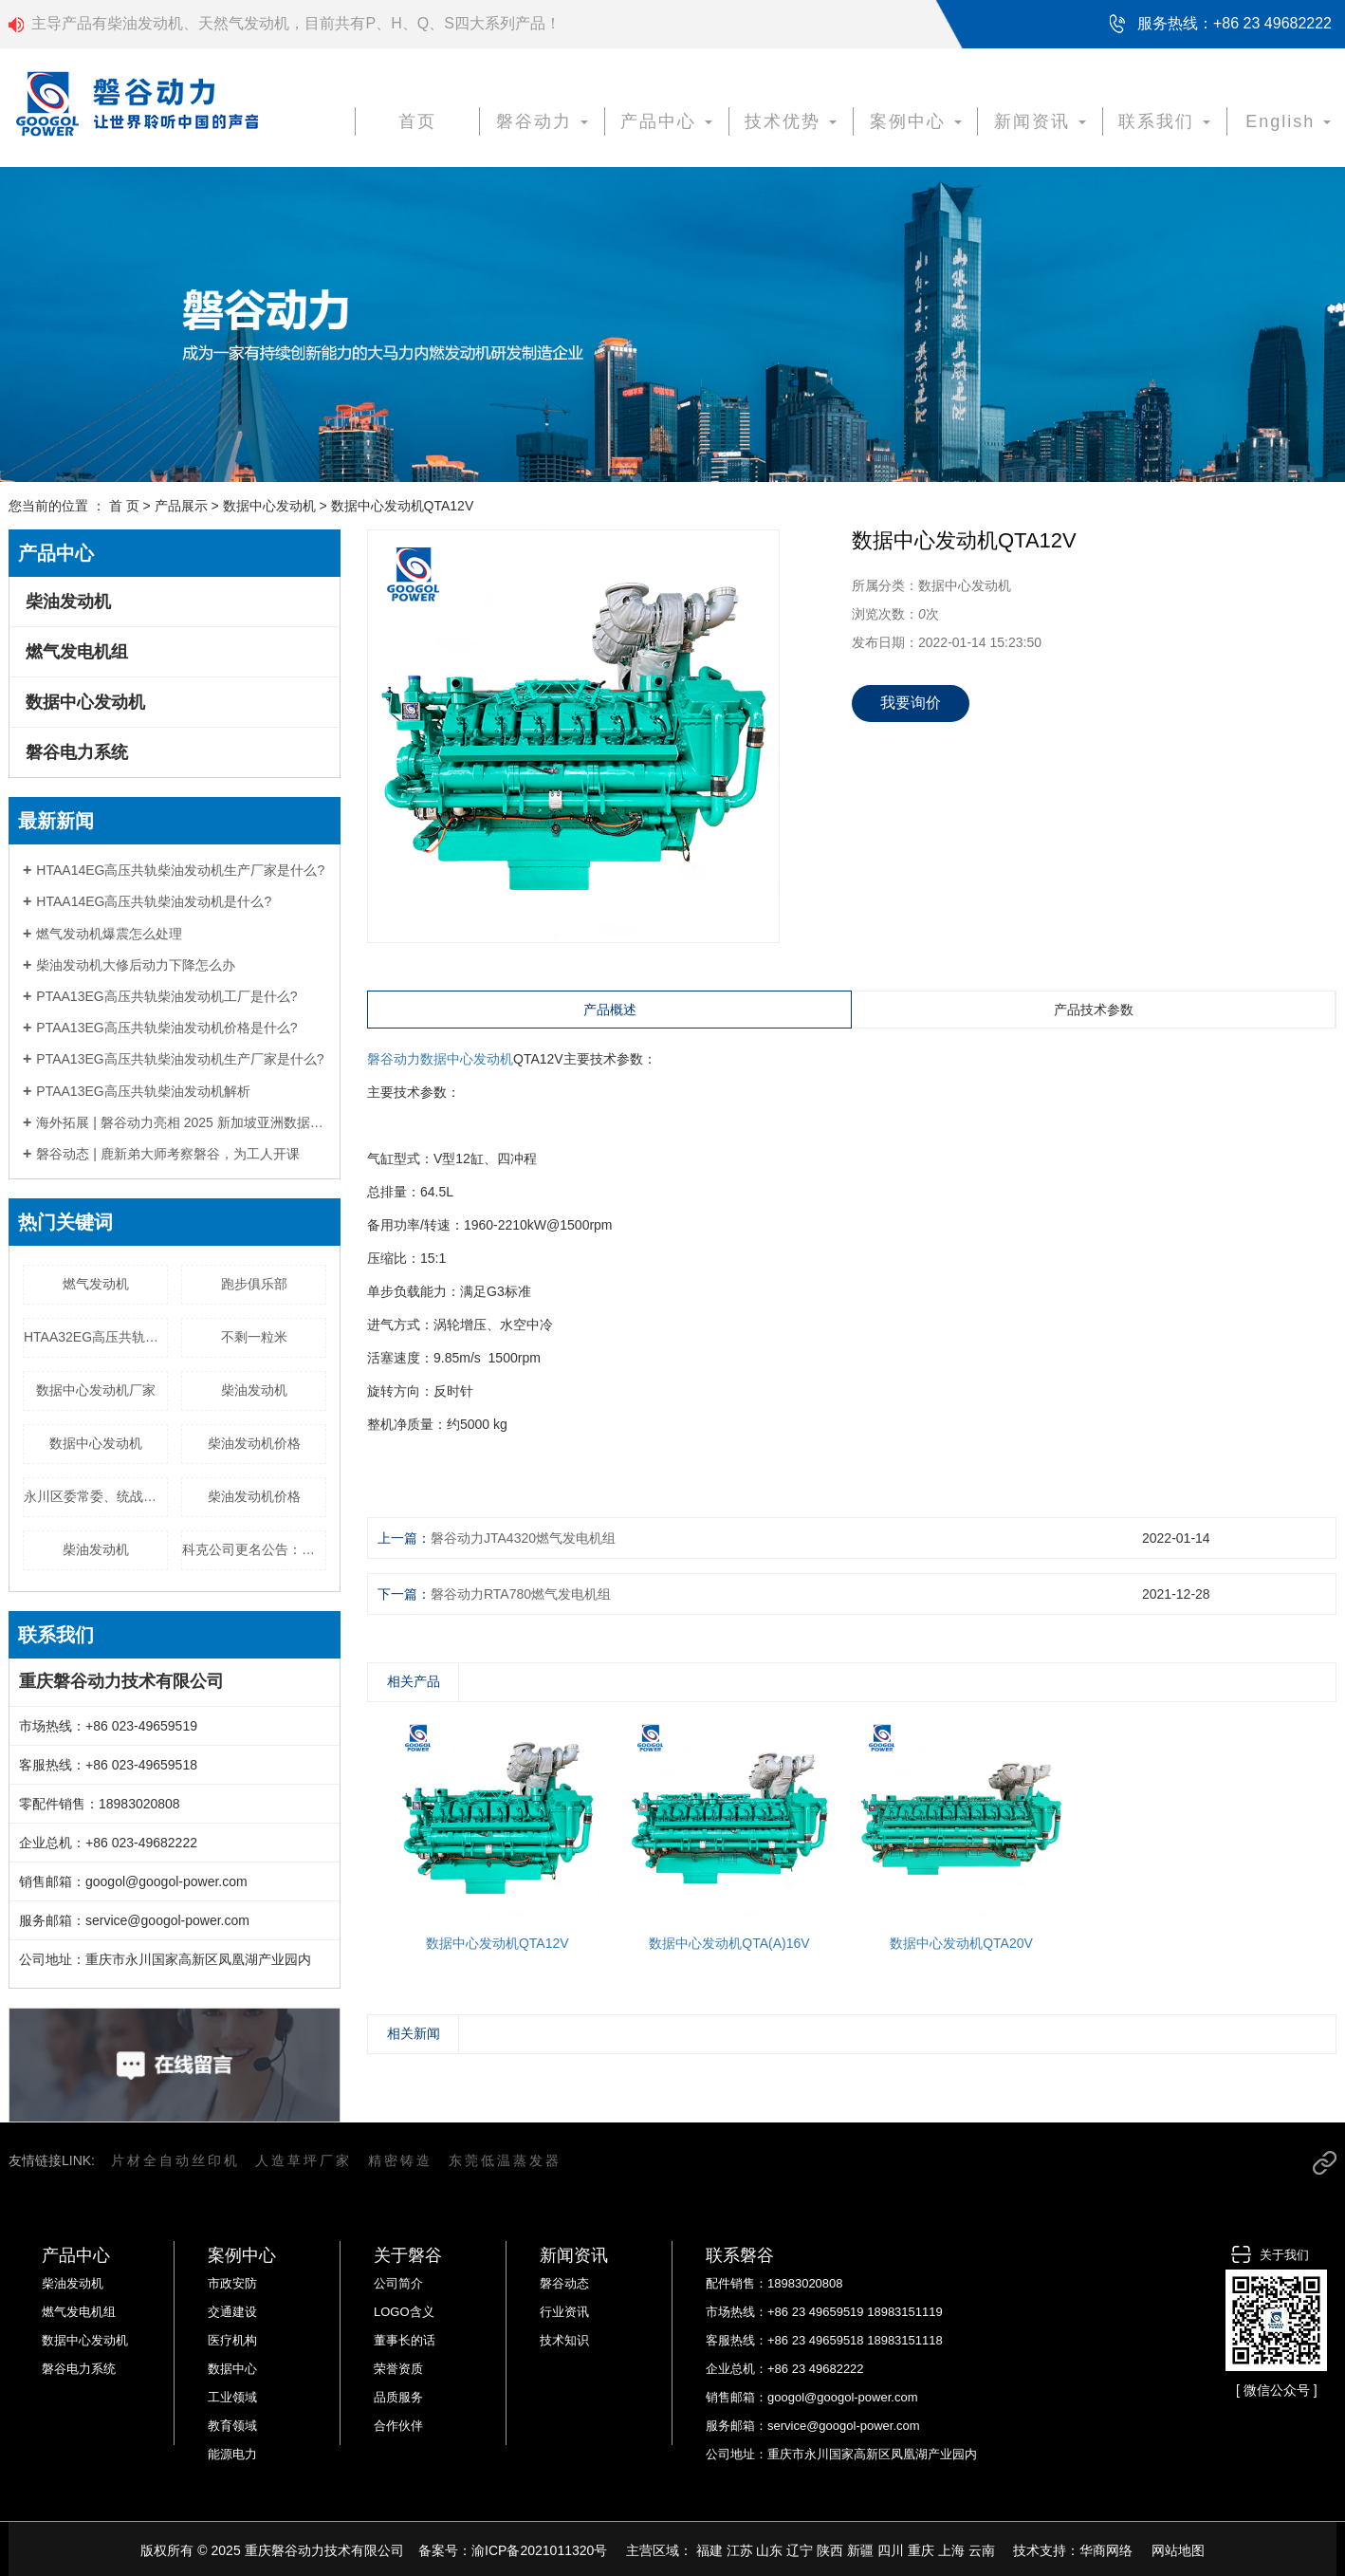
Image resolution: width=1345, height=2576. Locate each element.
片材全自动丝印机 (175, 2160)
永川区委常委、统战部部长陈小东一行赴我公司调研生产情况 (96, 1496)
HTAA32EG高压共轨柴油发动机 (96, 1336)
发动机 (493, 1058)
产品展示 (181, 505)
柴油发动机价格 (254, 1443)
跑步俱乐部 (254, 1283)
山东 (769, 2550)
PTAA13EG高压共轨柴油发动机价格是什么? (166, 1027)
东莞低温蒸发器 (505, 2160)
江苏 (740, 2550)
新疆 (860, 2550)
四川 (890, 2550)
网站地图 (1178, 2550)
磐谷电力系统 (77, 752)
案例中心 (916, 121)
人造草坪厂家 (303, 2160)
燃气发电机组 (77, 651)
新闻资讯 (1040, 121)
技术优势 (791, 121)
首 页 (124, 505)
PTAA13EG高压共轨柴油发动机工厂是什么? (166, 996)
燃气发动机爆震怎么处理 (109, 933)
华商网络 (1106, 2550)
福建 (709, 2550)
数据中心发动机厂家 (96, 1390)
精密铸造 (400, 2160)
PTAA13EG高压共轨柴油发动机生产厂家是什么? (179, 1058)
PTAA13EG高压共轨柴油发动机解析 (142, 1091)
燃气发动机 (96, 1283)
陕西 (830, 2550)
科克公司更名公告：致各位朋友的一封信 (254, 1549)
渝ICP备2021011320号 (539, 2550)
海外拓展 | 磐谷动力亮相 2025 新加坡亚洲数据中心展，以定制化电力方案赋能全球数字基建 (181, 1122)
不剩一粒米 (254, 1336)
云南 (981, 2550)
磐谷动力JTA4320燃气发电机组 (523, 1538)
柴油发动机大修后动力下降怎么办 (135, 965)
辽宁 (799, 2550)
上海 (951, 2550)
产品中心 (666, 121)
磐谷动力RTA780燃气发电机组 (521, 1594)
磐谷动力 (542, 121)
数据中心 (446, 1058)
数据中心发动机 (269, 505)
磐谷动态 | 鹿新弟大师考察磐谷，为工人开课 (167, 1153)
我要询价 (910, 703)
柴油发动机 (68, 601)
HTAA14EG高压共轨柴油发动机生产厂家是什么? (180, 870)
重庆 (921, 2550)
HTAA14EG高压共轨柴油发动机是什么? (153, 901)
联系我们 (1164, 121)
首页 (417, 121)
